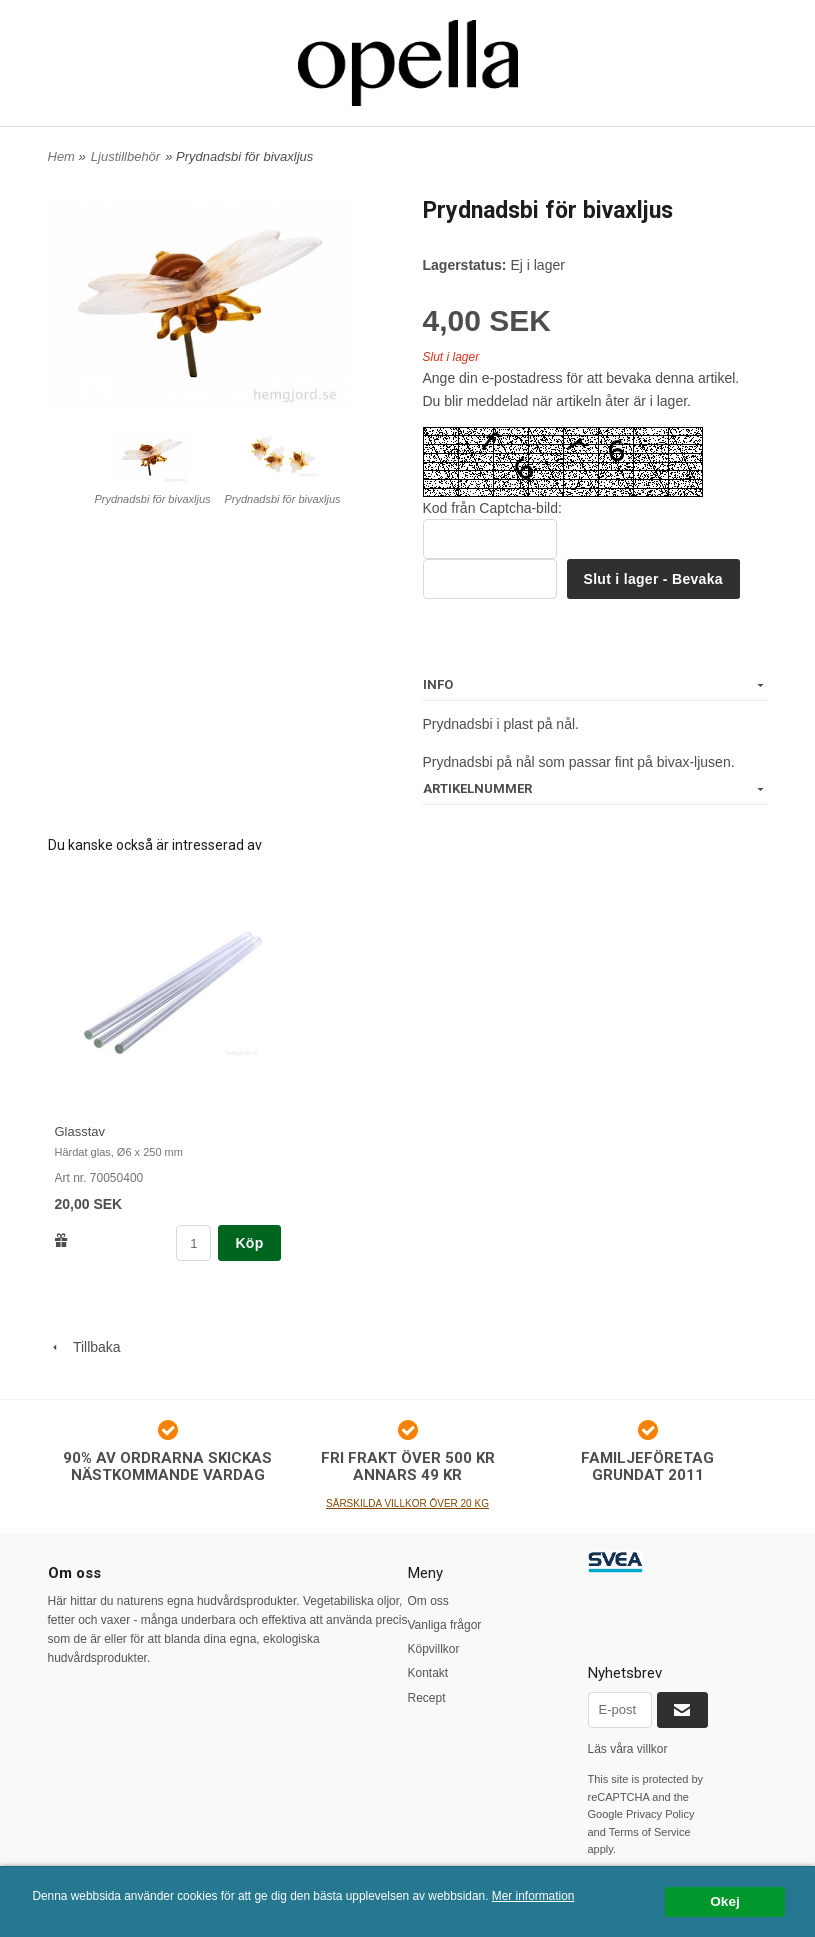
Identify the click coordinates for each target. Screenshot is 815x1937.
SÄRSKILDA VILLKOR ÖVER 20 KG (407, 1503)
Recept (427, 1698)
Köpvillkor (434, 1649)
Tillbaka (84, 1347)
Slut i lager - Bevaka (653, 579)
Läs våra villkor (628, 1749)
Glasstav (80, 1131)
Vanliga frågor (445, 1625)
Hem (61, 156)
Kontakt (428, 1673)
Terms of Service (650, 1832)
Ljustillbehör (125, 156)
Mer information (533, 1896)
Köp (249, 1243)
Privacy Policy (660, 1814)
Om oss (428, 1601)
